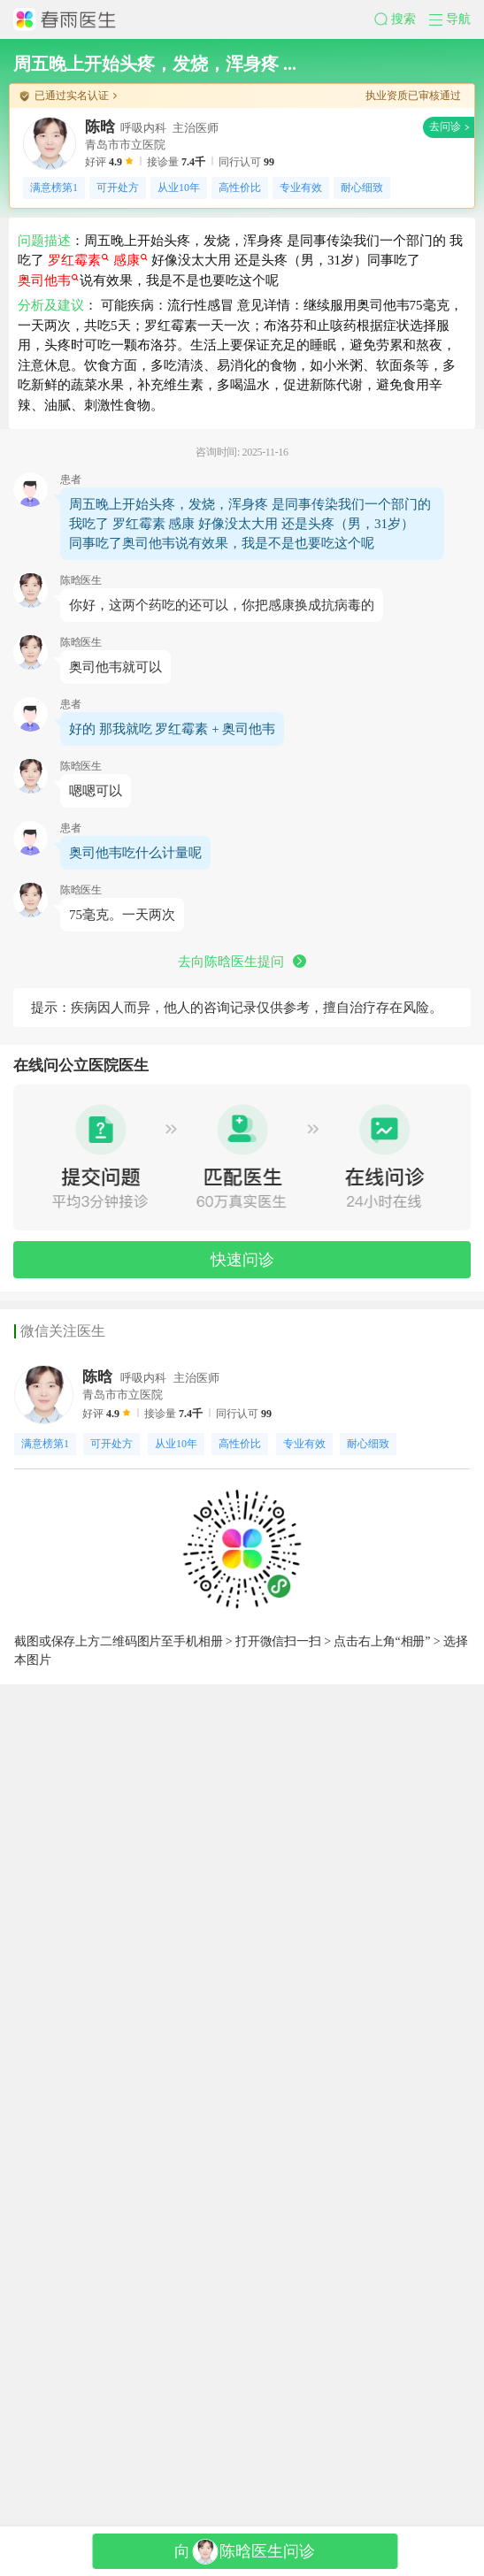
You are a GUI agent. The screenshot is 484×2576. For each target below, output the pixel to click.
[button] (365, 28)
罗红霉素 (99, 402)
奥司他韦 (56, 423)
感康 (151, 402)
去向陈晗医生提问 (242, 1462)
